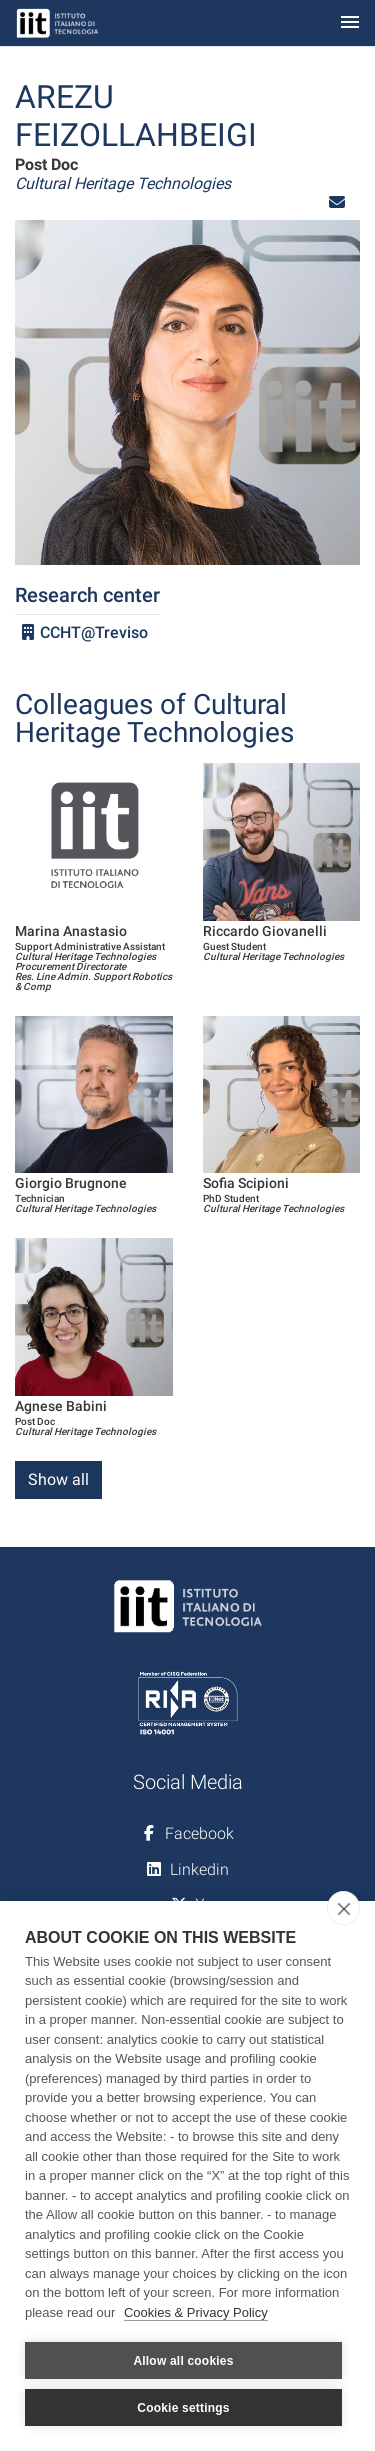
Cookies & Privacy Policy (196, 2312)
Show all (58, 1479)
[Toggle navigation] (350, 23)
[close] (343, 1908)
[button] (337, 202)
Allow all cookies (183, 2361)
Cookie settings (183, 2408)
